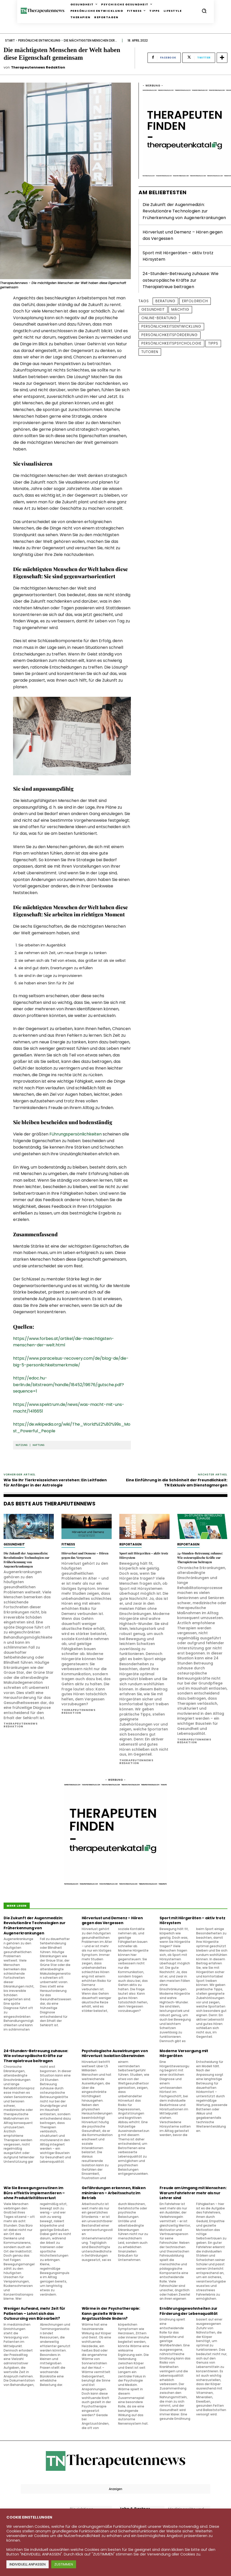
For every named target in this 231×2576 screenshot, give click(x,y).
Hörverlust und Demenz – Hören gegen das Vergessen (84, 1555)
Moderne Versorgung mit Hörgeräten (184, 2053)
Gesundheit (153, 283)
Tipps (213, 316)
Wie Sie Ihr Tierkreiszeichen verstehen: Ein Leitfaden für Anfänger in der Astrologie (55, 1482)
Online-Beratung (159, 291)
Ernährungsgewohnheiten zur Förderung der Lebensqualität (188, 2311)
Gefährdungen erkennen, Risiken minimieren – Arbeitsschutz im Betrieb (114, 2192)
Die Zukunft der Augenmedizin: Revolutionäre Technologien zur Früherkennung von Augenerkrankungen (178, 209)
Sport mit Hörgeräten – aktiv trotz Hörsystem (178, 244)
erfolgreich (195, 274)
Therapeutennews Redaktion (38, 67)
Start (10, 40)
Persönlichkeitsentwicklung (171, 299)
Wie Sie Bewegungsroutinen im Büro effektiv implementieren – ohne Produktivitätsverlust (34, 2192)
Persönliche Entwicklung (39, 40)
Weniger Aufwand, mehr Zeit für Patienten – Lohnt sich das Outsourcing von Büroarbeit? (34, 2313)
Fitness (68, 1544)
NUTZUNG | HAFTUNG (30, 1445)
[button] (204, 11)
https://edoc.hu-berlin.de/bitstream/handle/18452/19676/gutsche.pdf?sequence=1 (68, 1384)
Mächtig (180, 283)
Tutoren (149, 325)
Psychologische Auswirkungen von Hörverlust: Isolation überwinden (115, 2053)
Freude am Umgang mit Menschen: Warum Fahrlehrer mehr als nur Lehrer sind (193, 2192)
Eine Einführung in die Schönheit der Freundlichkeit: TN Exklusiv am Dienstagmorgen (176, 1482)
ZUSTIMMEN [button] (63, 2564)
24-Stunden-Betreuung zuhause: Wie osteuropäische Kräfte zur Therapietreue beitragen (183, 258)
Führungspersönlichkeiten (75, 1134)
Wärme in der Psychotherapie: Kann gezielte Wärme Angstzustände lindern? (111, 2313)
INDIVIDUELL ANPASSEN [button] (27, 2564)
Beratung (165, 274)
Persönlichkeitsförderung (169, 308)
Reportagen (130, 1544)
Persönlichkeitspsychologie (171, 316)
